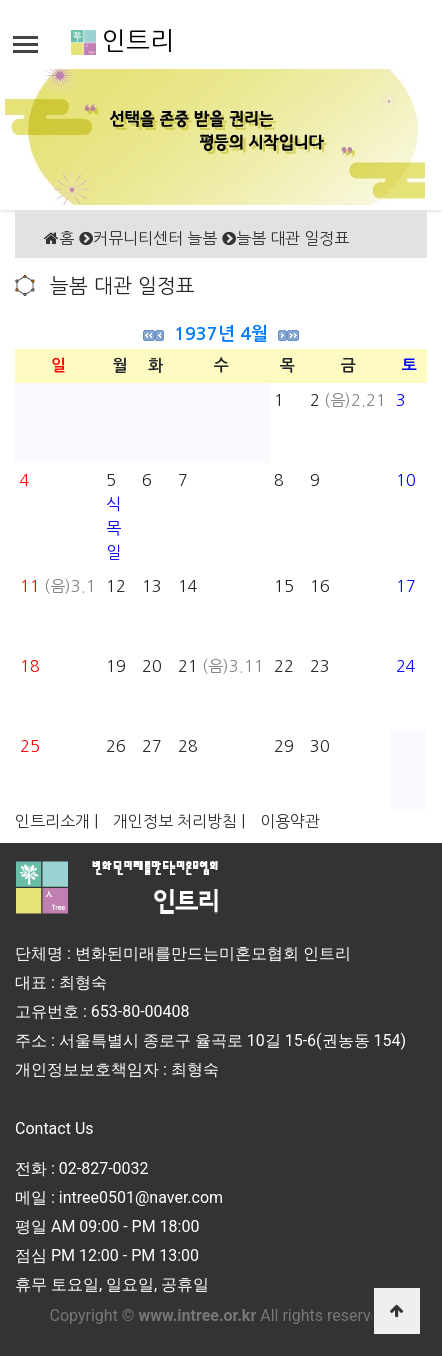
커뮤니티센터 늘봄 (155, 238)
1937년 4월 (221, 334)
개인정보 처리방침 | (179, 821)
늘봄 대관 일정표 (292, 238)
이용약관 (290, 821)
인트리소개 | (56, 821)
